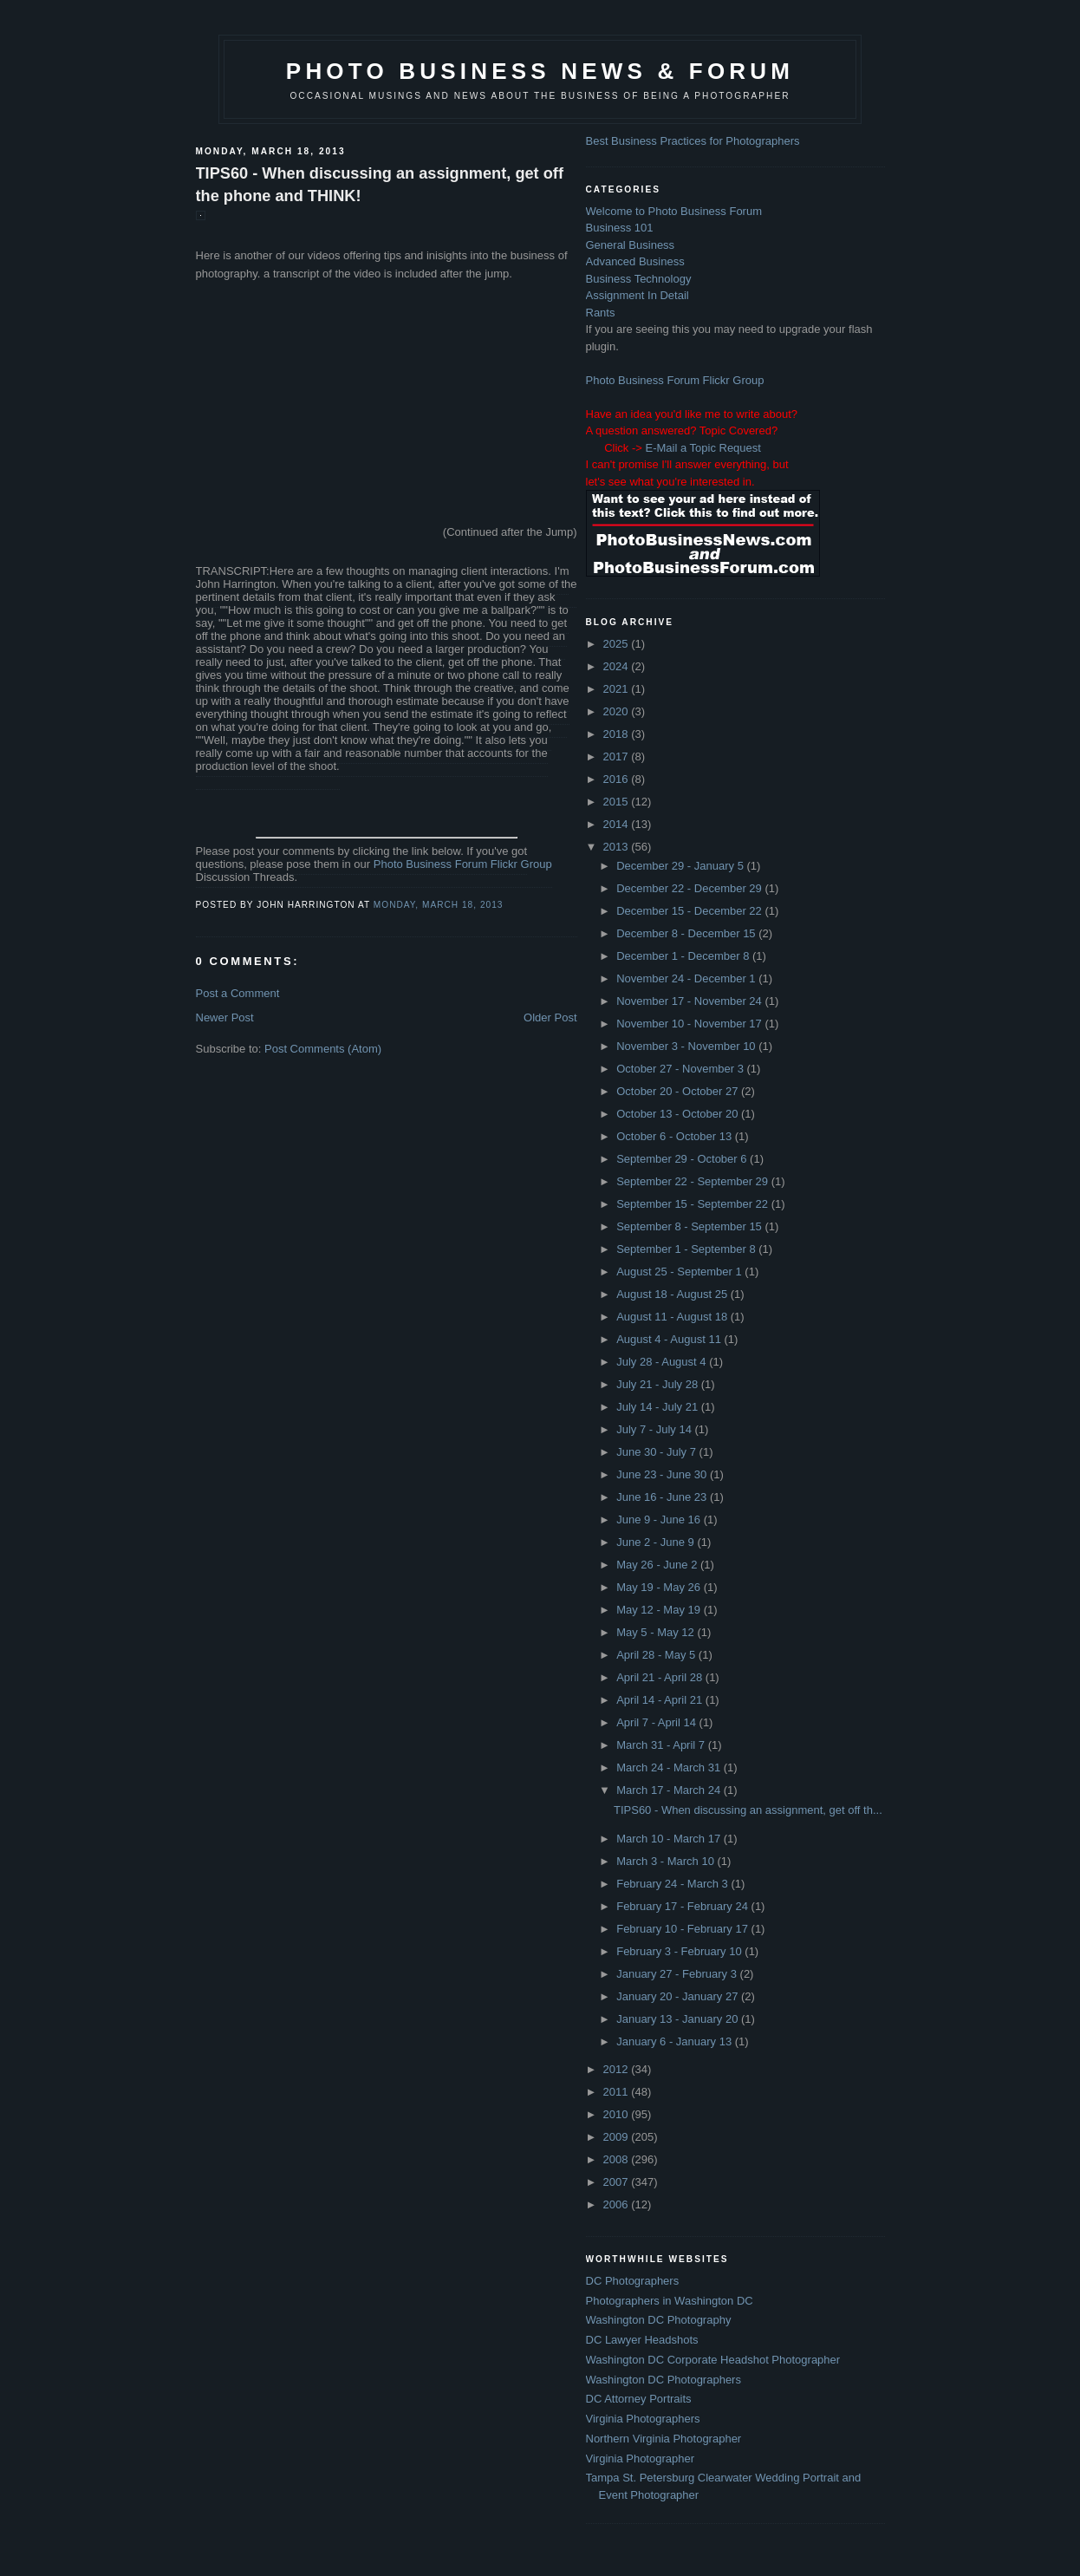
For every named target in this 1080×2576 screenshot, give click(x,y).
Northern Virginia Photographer (664, 2438)
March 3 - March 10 (666, 1861)
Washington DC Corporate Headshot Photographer (713, 2359)
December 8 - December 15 (687, 933)
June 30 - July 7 (657, 1451)
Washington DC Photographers (663, 2379)
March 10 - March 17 (670, 1838)
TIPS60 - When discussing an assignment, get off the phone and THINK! (379, 184)
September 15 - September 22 (693, 1203)
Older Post (550, 1017)
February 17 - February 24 (683, 1906)
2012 (617, 2069)
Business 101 (620, 227)
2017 (617, 756)
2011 (617, 2091)
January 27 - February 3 (677, 1973)
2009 (617, 2136)
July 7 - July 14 (655, 1429)
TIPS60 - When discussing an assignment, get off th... (748, 1809)
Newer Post (225, 1017)
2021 (617, 688)
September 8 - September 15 (690, 1226)
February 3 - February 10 (680, 1951)
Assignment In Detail (637, 295)
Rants (600, 312)
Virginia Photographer (640, 2458)
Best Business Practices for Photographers (693, 140)
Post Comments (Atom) (322, 1048)
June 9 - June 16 (659, 1519)
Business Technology (639, 278)
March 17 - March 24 (670, 1790)
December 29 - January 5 (681, 865)
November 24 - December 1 (687, 978)
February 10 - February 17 (683, 1928)
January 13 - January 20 (678, 2018)
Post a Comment (238, 993)
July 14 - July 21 (658, 1406)
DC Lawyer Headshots (642, 2339)
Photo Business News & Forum (540, 71)
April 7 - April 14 (657, 1722)
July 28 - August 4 (662, 1361)
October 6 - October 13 (675, 1136)
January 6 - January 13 (675, 2041)
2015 (617, 801)
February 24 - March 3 (673, 1883)
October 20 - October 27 (678, 1091)
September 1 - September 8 (687, 1248)
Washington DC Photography (659, 2319)
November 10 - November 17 (690, 1023)
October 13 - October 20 (678, 1113)
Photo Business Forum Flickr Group (463, 864)
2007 (617, 2181)
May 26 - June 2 (658, 1564)
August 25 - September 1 (680, 1271)
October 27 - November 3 (681, 1068)
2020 (617, 711)
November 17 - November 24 (690, 1001)
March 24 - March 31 (670, 1767)
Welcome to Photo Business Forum (674, 211)
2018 (617, 733)
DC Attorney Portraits (639, 2398)
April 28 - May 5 (657, 1654)
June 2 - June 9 (656, 1542)
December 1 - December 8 (684, 955)
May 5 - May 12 (656, 1632)
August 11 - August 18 (673, 1316)
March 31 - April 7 (662, 1744)
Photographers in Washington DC (669, 2300)
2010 (617, 2114)
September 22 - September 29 (693, 1181)
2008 (617, 2159)
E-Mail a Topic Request (702, 447)
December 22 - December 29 (690, 888)
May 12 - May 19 (659, 1609)
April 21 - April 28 (661, 1677)
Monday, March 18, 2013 (439, 905)
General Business (630, 244)
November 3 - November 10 (687, 1046)
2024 (617, 666)
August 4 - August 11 (670, 1339)
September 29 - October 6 (683, 1158)
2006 (617, 2204)
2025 (617, 643)
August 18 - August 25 (673, 1294)
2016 (617, 779)
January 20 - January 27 (678, 1996)
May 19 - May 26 (659, 1587)
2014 (617, 824)
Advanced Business (635, 261)
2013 (617, 846)
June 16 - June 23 (663, 1496)
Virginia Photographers (643, 2418)
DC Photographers (633, 2280)
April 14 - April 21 (661, 1699)
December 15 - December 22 (690, 910)
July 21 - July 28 (658, 1384)
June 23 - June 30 (663, 1474)
